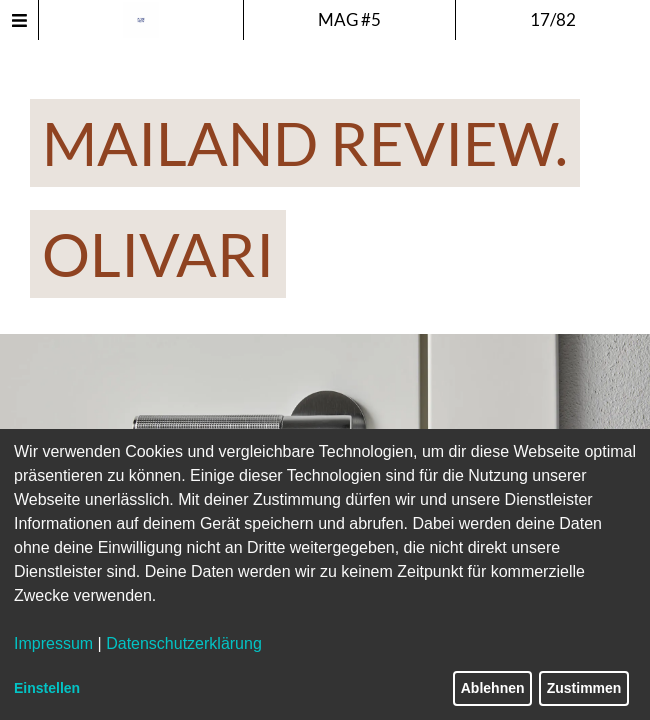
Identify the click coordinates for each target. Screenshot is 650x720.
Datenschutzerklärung (184, 643)
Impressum (53, 643)
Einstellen (47, 688)
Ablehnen (493, 688)
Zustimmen (584, 688)
